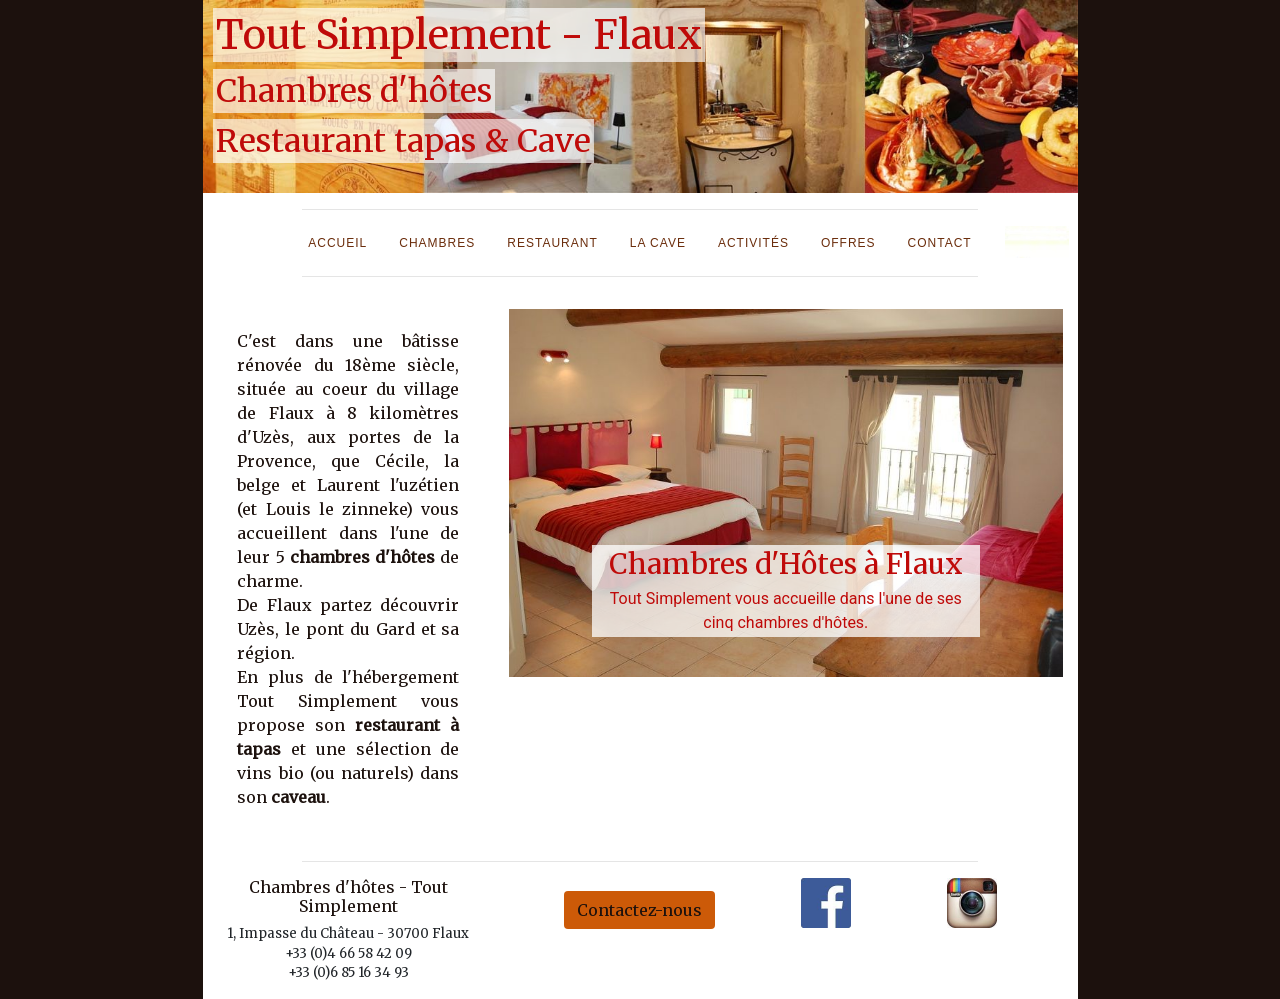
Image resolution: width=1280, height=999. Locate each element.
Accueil (337, 243)
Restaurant (552, 243)
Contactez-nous (639, 910)
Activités (753, 243)
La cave (658, 243)
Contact (940, 243)
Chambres (437, 243)
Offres (848, 243)
